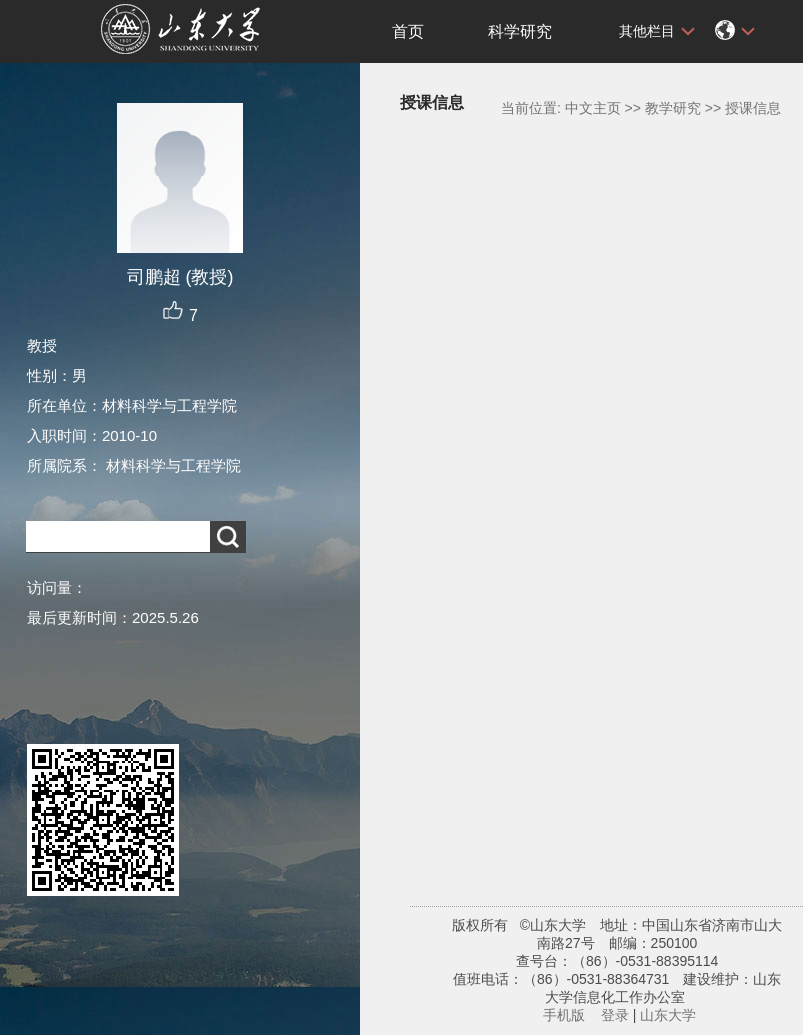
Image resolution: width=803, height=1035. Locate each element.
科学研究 (520, 31)
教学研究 (673, 108)
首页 (408, 31)
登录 (615, 1015)
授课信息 (753, 108)
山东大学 (668, 1015)
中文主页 (593, 108)
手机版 (564, 1015)
